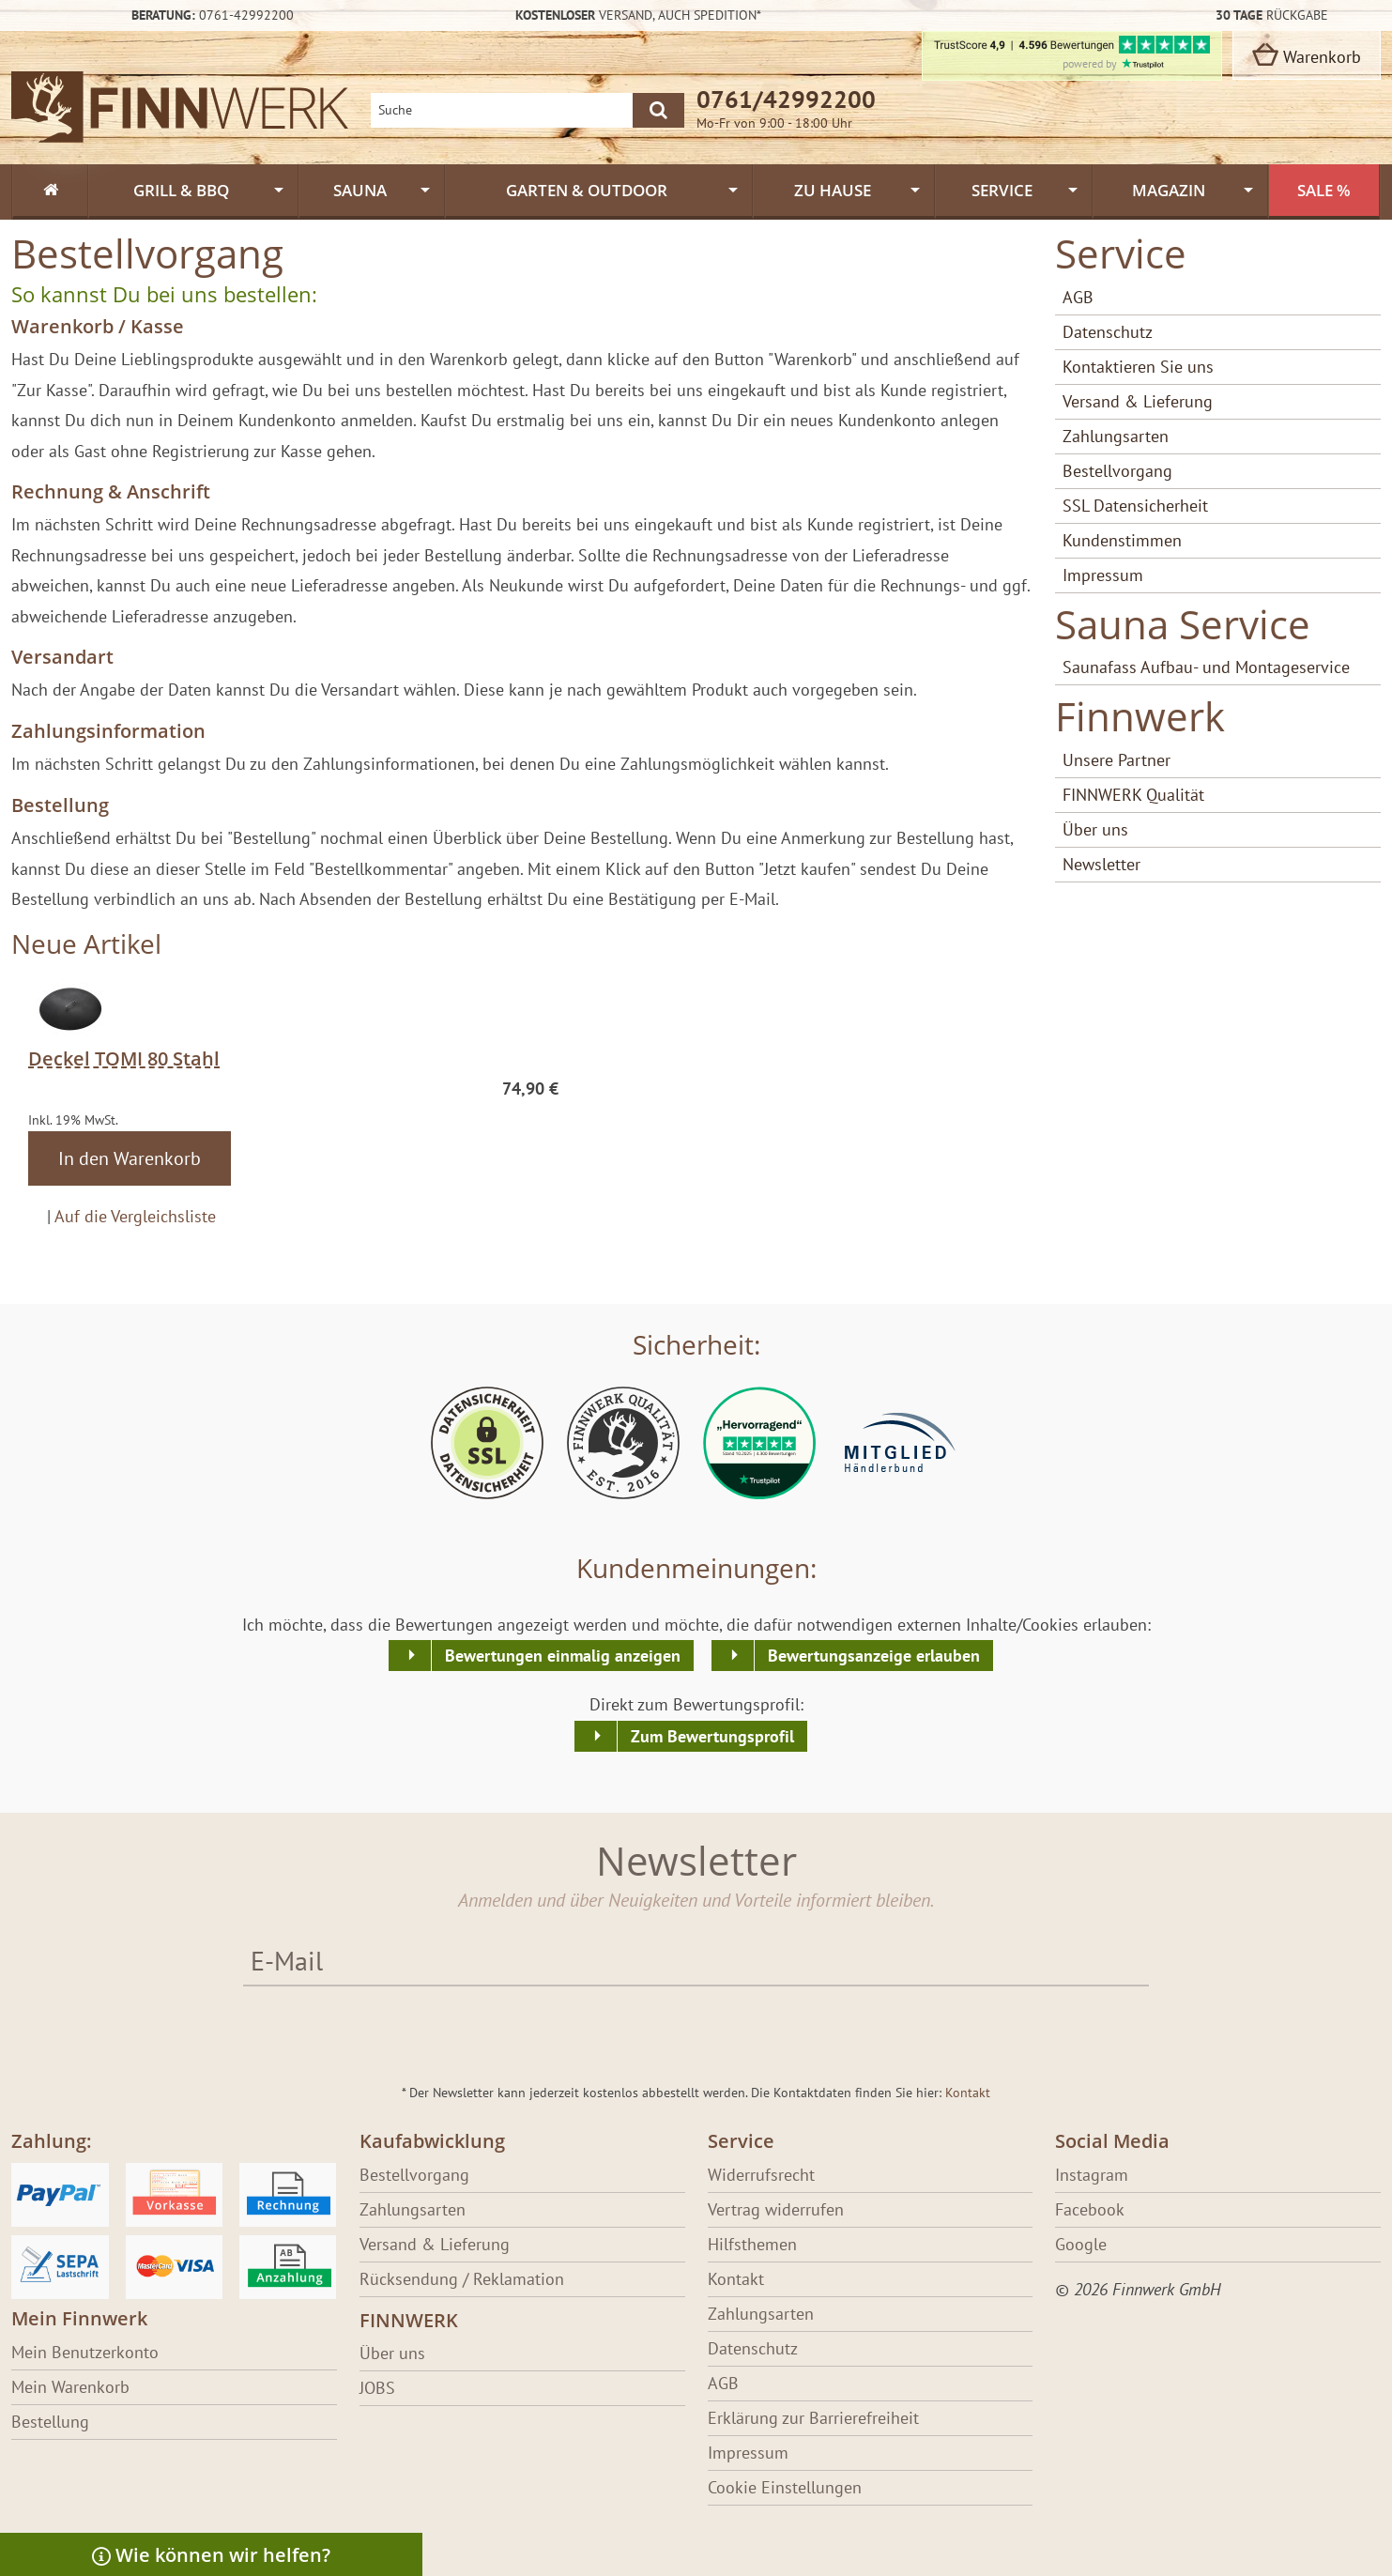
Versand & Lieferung (1138, 401)
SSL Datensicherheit (1135, 505)
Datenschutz (1108, 332)
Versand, (638, 15)
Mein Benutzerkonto (85, 2352)
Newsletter (1101, 864)
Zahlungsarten (1116, 436)
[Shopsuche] (502, 110)
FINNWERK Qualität (1133, 794)
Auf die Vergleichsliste (135, 1216)
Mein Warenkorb (70, 2387)
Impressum (1103, 575)
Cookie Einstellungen (785, 2487)
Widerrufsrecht (761, 2174)
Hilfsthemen (752, 2244)
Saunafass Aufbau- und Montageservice (1206, 667)
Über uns (1095, 829)
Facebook (1089, 2209)
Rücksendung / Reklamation (461, 2279)
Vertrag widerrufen (776, 2209)
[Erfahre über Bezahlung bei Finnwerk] (174, 2230)
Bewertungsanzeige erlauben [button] (874, 1655)
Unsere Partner (1116, 760)
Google (1081, 2244)
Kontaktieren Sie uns (1138, 366)
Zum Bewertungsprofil (712, 1736)
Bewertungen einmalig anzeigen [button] (563, 1655)
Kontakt (967, 2092)
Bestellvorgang (1117, 471)
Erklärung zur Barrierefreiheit (813, 2418)
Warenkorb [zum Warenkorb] (1306, 55)
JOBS (377, 2388)
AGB (1078, 297)
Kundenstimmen (1122, 540)
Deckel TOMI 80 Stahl (124, 1058)
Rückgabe (1272, 15)
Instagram (1091, 2174)
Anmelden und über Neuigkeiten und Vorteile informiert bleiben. (696, 1899)
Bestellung (50, 2421)
